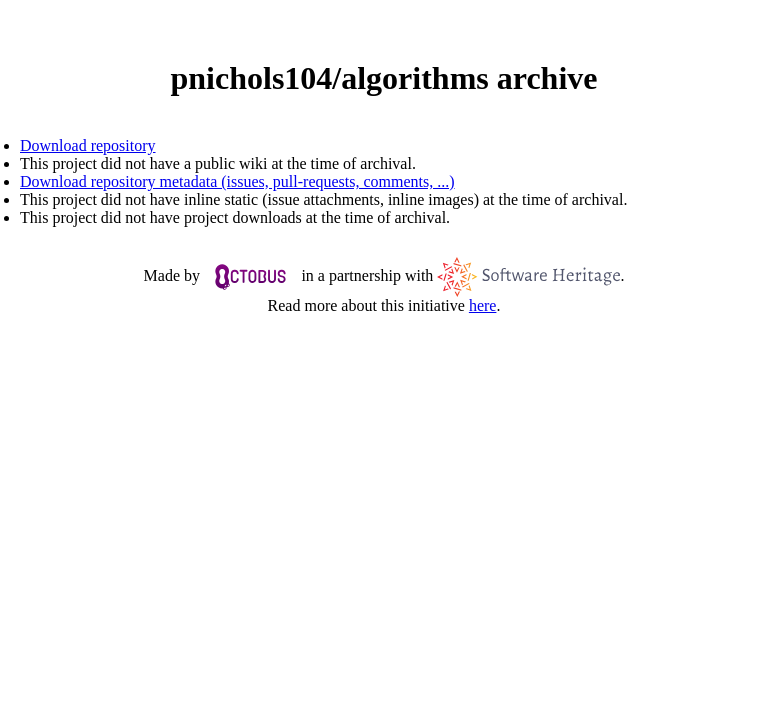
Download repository (88, 145)
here (483, 305)
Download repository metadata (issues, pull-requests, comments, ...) (237, 181)
